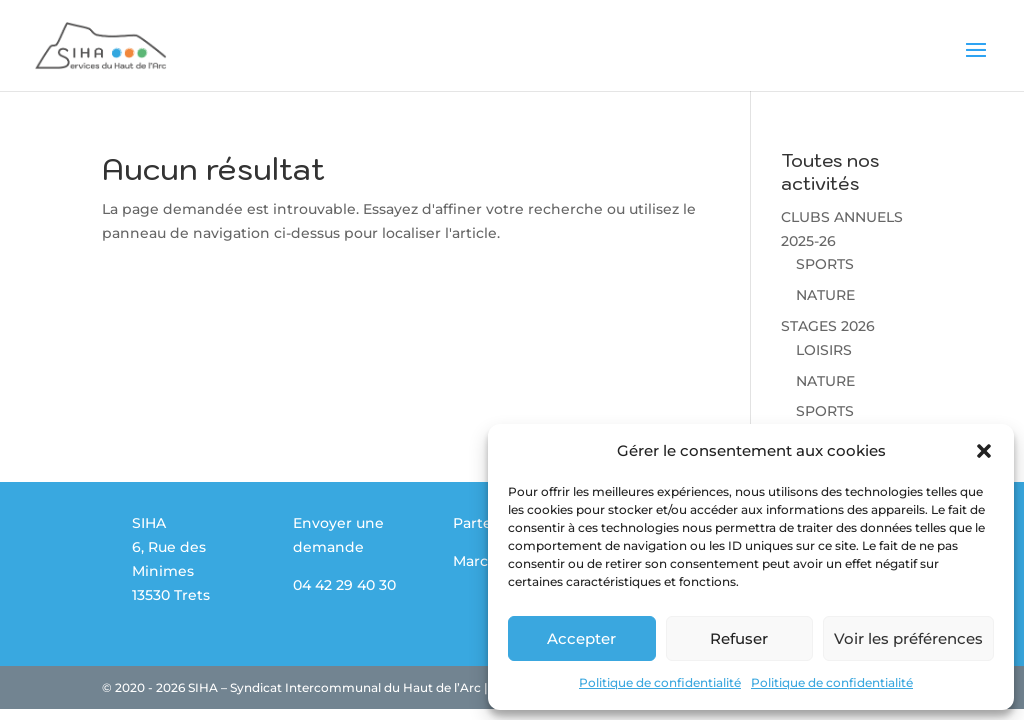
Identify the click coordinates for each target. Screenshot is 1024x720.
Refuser (739, 638)
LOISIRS (824, 350)
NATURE (825, 295)
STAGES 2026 (828, 326)
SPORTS (825, 264)
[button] (984, 451)
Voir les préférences (908, 638)
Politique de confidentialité (660, 682)
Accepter (581, 638)
